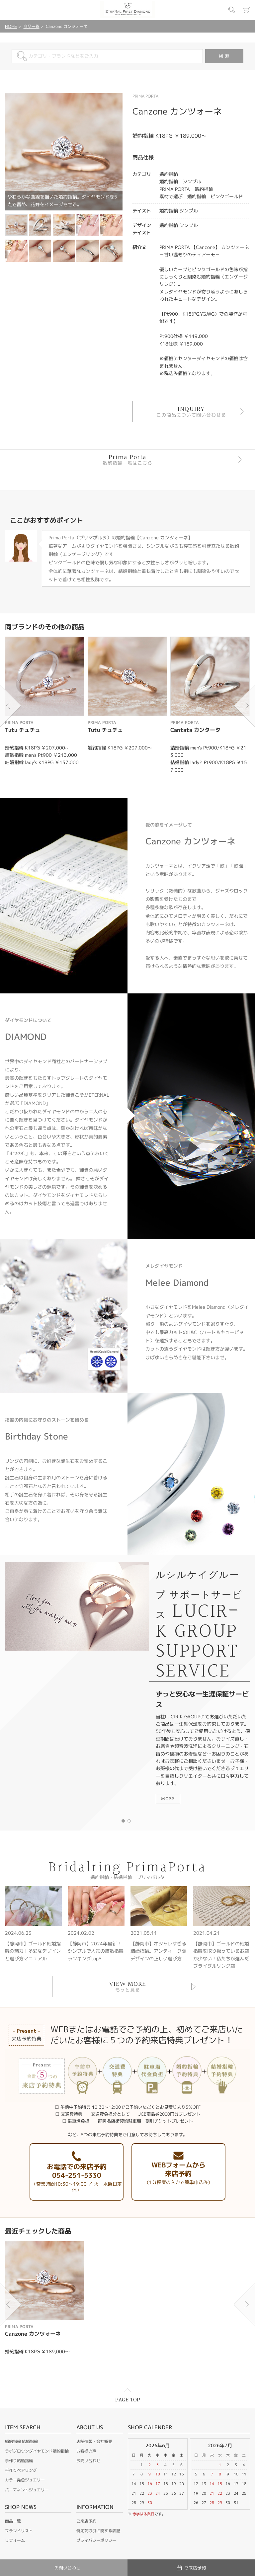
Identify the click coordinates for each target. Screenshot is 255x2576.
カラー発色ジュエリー (25, 2480)
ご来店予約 (86, 2521)
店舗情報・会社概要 (94, 2441)
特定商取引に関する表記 (98, 2531)
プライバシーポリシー (96, 2540)
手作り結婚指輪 (19, 2460)
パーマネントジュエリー (27, 2490)
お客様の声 (86, 2451)
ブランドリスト (19, 2531)
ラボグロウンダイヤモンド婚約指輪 (37, 2451)
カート (246, 10)
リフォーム (15, 2540)
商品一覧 (32, 26)
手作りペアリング (21, 2470)
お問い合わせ (88, 2460)
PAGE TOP (127, 2400)
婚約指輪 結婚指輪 (21, 2441)
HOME (11, 26)
